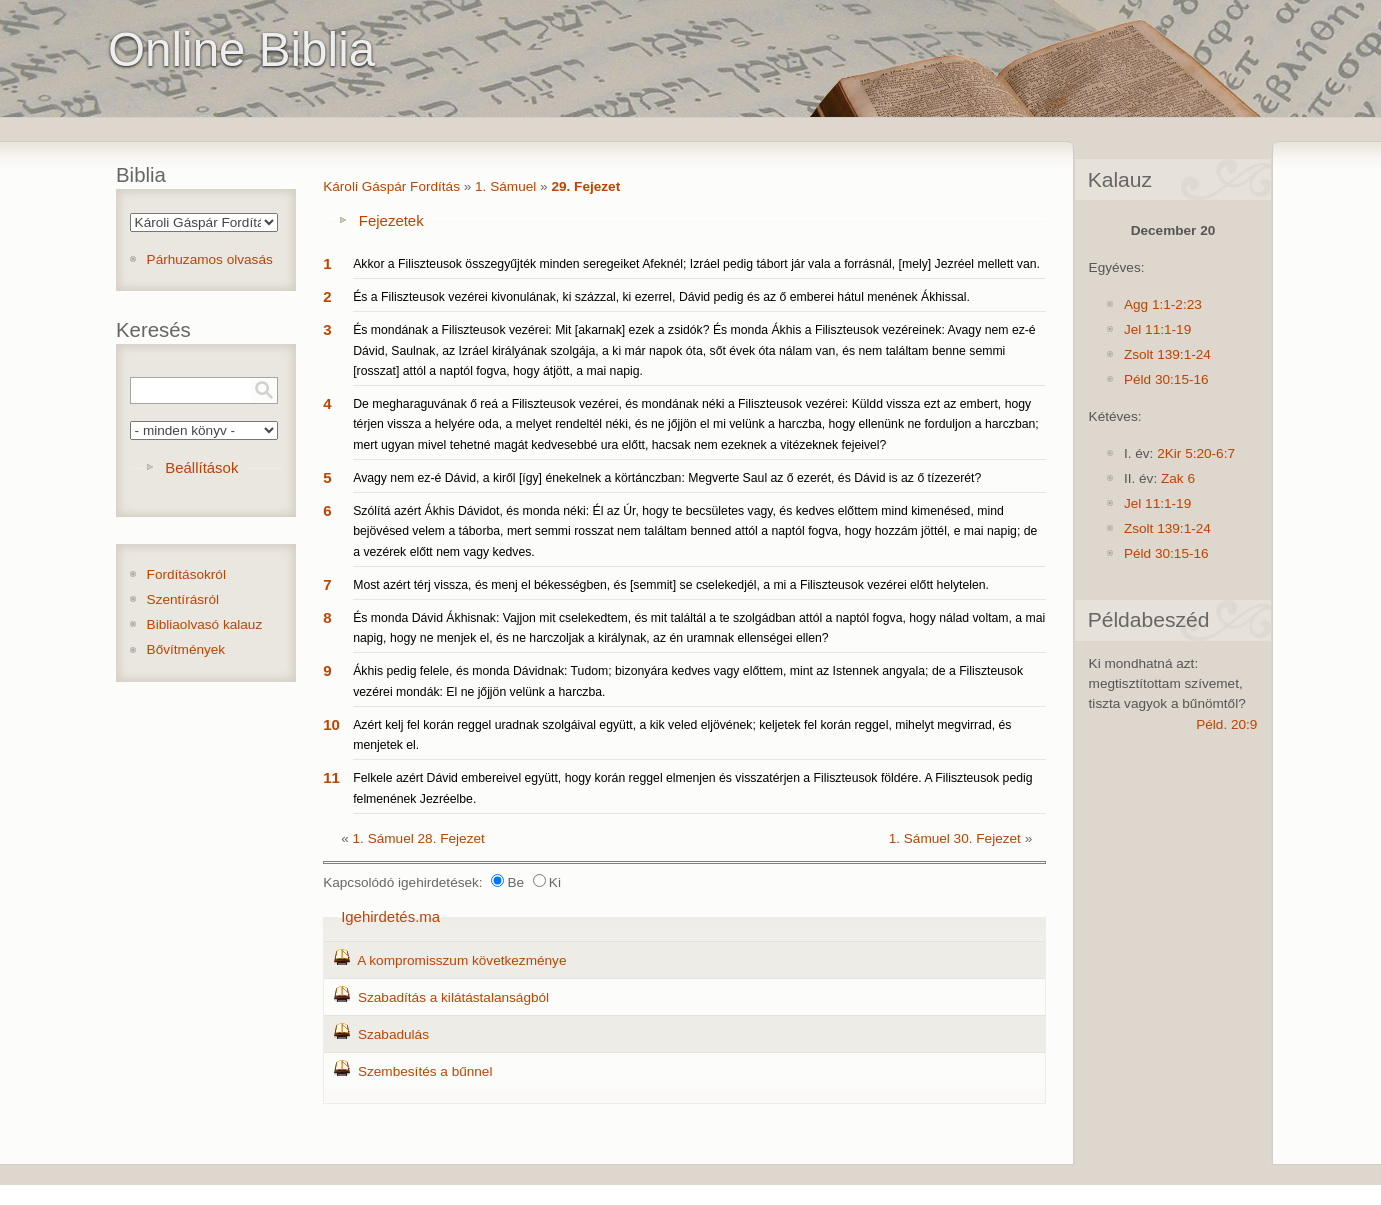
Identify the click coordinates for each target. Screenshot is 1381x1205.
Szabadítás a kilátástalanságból (453, 997)
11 (331, 777)
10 (331, 724)
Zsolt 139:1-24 (1167, 354)
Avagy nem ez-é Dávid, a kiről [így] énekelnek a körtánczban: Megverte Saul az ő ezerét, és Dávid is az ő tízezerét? (667, 478)
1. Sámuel (505, 186)
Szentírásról (183, 599)
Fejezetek (391, 220)
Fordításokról (186, 574)
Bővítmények (186, 649)
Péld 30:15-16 (1166, 379)
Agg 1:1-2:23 (1163, 304)
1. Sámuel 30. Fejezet (955, 838)
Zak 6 (1178, 478)
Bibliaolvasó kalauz (205, 624)
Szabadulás (393, 1034)
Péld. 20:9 (1226, 724)
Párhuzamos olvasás (210, 259)
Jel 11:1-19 (1157, 329)
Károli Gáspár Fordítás (391, 186)
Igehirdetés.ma (390, 916)
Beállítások (201, 467)
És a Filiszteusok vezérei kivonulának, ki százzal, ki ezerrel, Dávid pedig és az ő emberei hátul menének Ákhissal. (661, 297)
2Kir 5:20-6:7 (1196, 453)
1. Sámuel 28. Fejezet (419, 838)
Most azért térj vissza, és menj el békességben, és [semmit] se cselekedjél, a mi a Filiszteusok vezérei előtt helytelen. (671, 585)
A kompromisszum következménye (461, 960)
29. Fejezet (585, 186)
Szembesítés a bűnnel (425, 1071)
